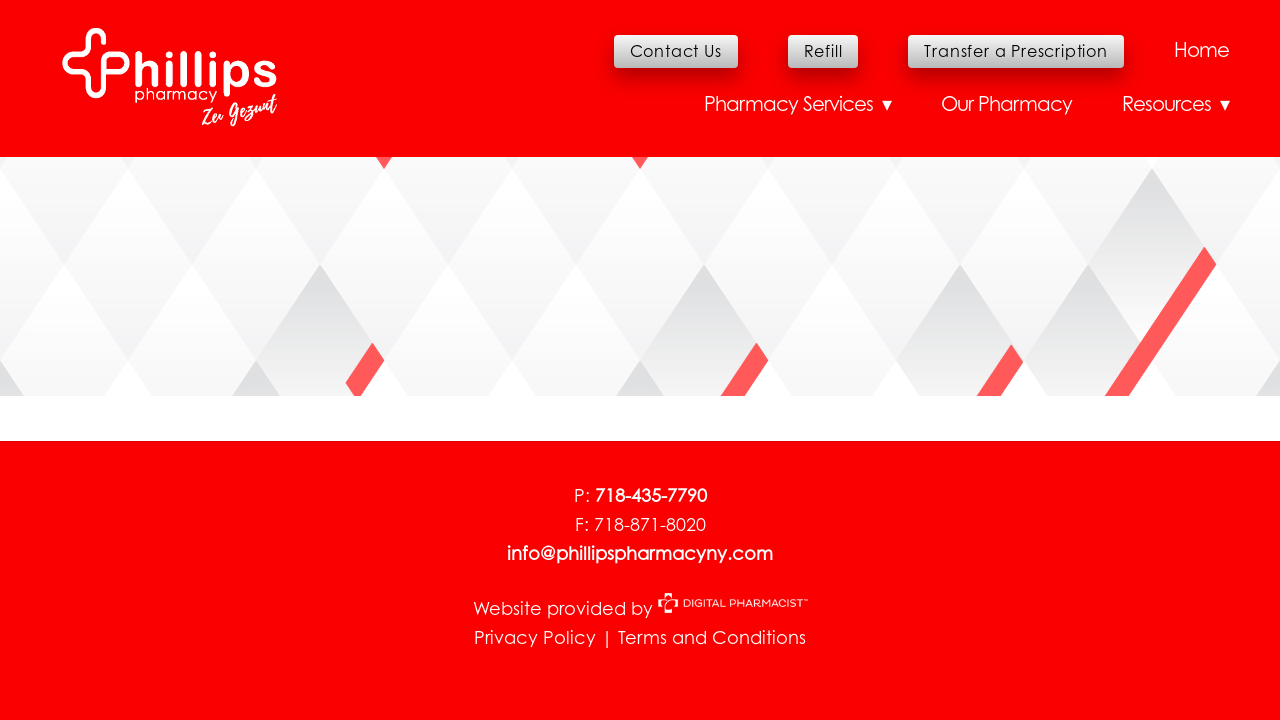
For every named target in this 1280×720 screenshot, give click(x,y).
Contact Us (676, 51)
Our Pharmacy (1006, 104)
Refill (823, 51)
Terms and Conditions (712, 637)
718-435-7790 (651, 495)
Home (1201, 50)
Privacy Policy (535, 637)
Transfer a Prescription (1015, 51)
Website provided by (640, 608)
